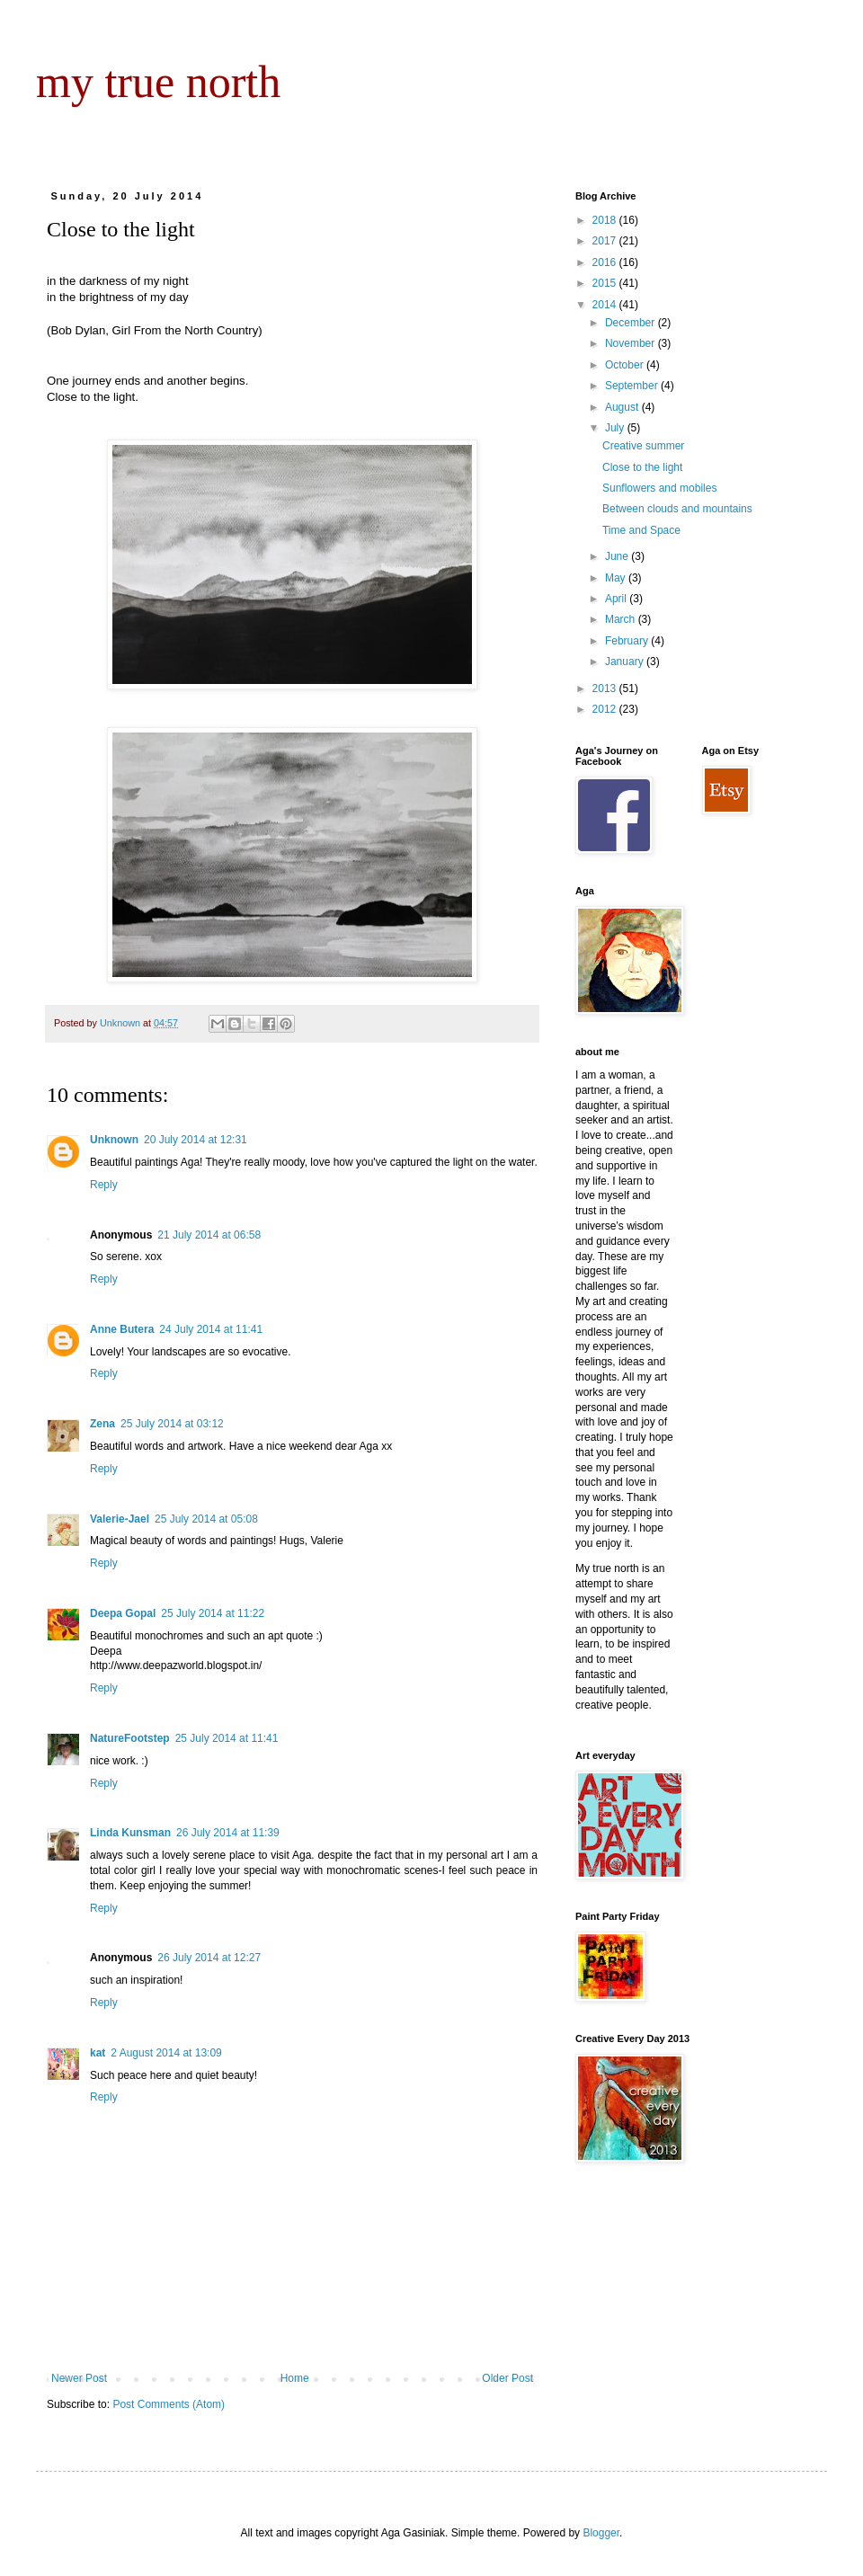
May (616, 578)
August (623, 407)
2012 (605, 709)
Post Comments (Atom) (168, 2404)
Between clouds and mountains (677, 508)
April (617, 598)
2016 (605, 262)
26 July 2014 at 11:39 (228, 1832)
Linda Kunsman (130, 1832)
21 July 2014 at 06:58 (209, 1235)
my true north (158, 82)
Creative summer (643, 446)
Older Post (507, 2378)
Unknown (114, 1139)
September (633, 385)
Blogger (601, 2533)
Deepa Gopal (123, 1613)
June (618, 556)
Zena (102, 1423)
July (616, 428)
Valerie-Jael (119, 1519)
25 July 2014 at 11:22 (212, 1613)
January (625, 661)
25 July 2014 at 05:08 (206, 1519)
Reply (104, 1184)
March (621, 619)
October (625, 365)
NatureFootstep (130, 1738)
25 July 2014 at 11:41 (227, 1738)
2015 (605, 283)
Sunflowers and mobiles (659, 488)
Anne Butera (122, 1329)
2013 (605, 688)
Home (294, 2378)
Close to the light (642, 467)
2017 (605, 241)
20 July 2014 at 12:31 (195, 1139)
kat (97, 2053)
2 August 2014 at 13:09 (166, 2053)
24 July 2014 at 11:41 (210, 1329)
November (631, 343)
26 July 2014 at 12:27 (209, 1957)
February (628, 641)
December (631, 322)
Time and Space (641, 530)
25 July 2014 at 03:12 (172, 1423)
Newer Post (79, 2378)
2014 (605, 304)
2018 (605, 220)
